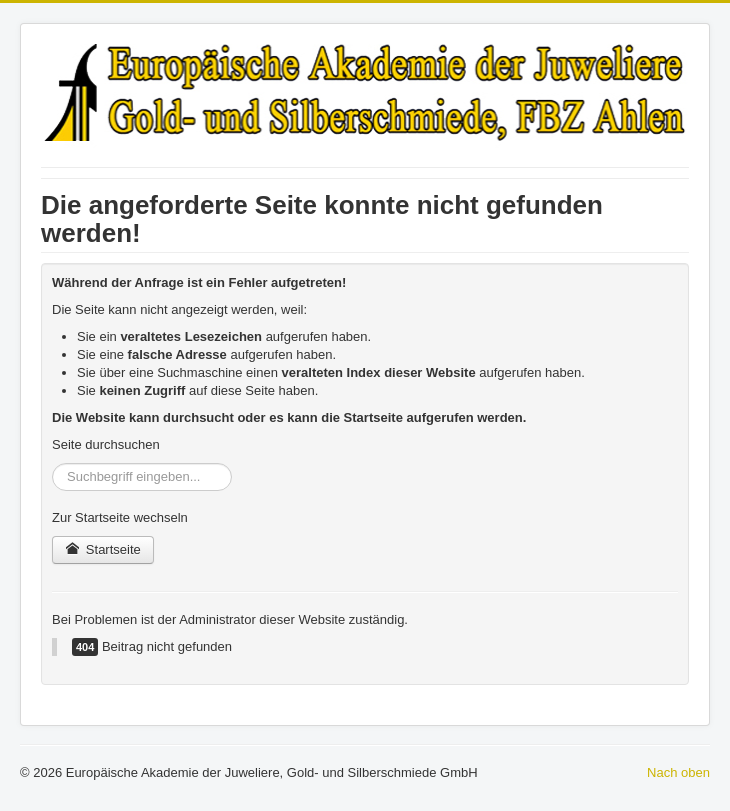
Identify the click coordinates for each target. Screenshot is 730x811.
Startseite (103, 549)
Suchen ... (52, 463)
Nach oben (678, 772)
